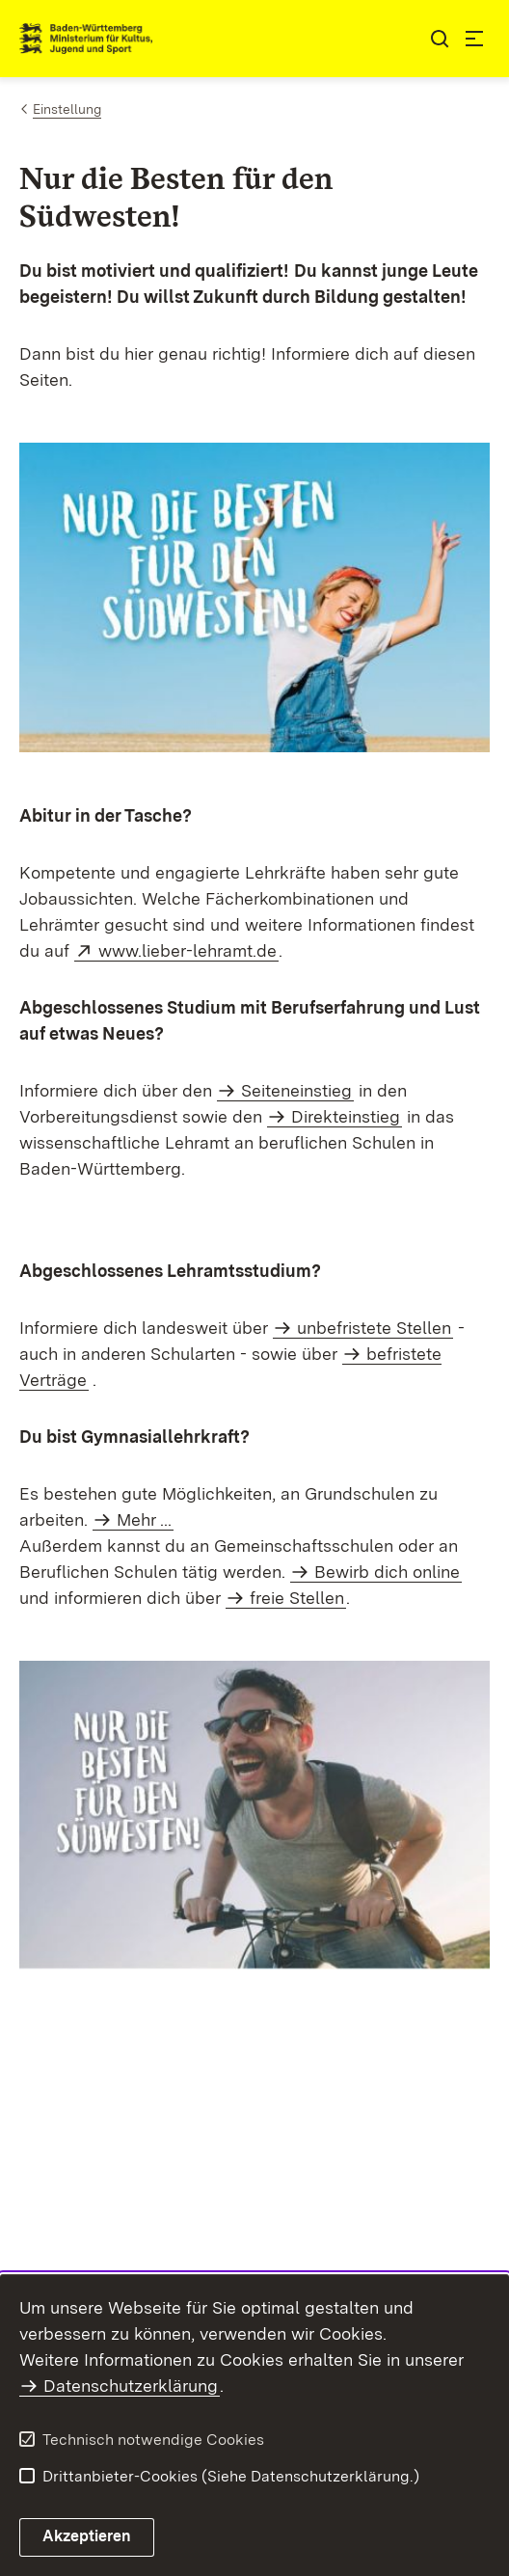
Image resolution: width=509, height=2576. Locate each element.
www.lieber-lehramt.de (188, 950)
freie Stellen (297, 1597)
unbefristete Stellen (374, 1327)
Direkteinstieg (345, 1116)
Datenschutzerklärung (130, 2385)
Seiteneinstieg (296, 1090)
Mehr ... (144, 1519)
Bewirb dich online (387, 1571)
